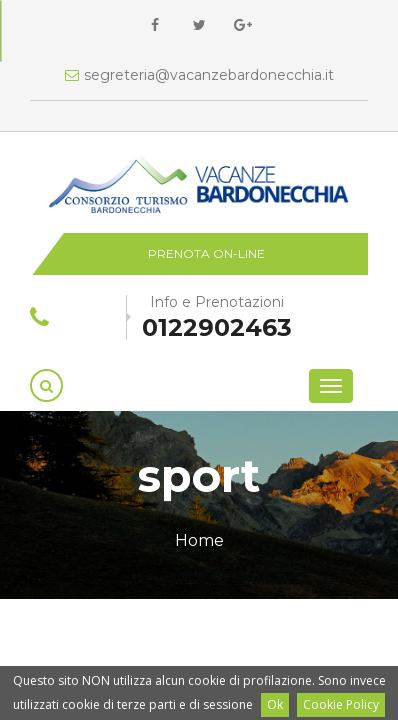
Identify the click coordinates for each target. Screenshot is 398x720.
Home (199, 540)
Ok (275, 704)
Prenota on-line (206, 253)
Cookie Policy (341, 704)
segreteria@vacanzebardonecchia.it (199, 75)
